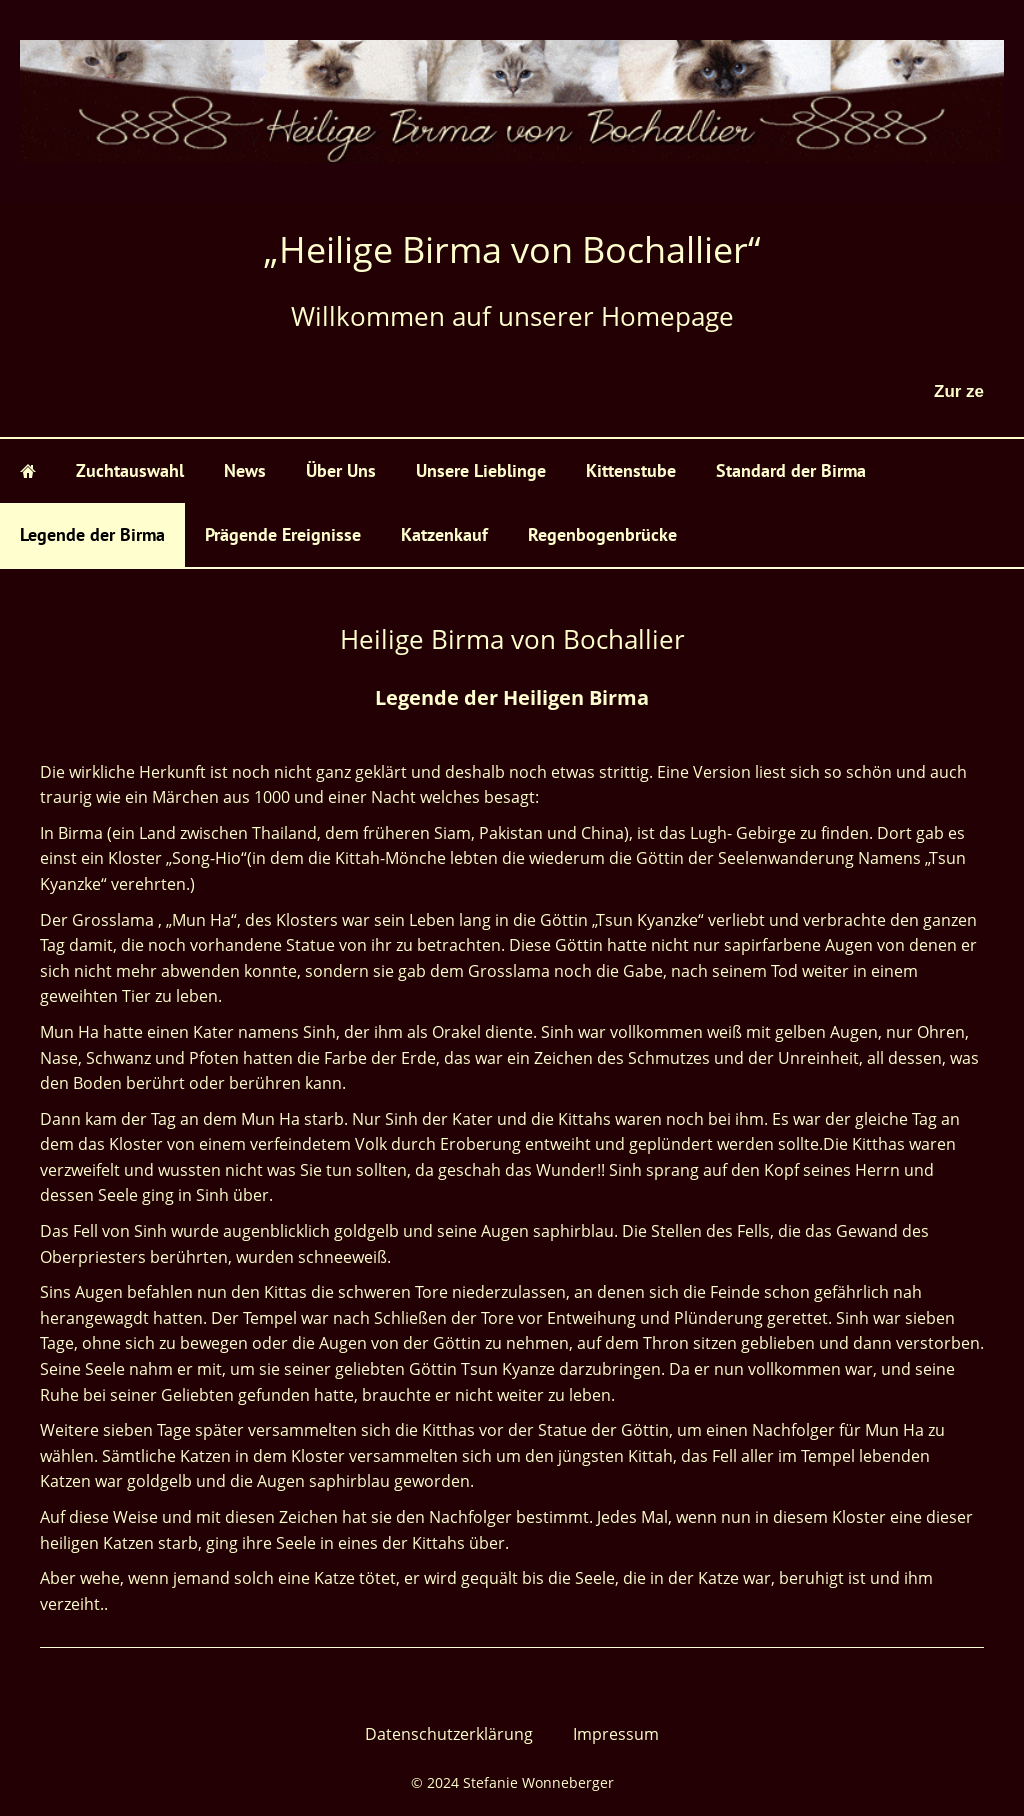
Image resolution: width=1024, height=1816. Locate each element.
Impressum (616, 1734)
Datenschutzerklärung (449, 1734)
